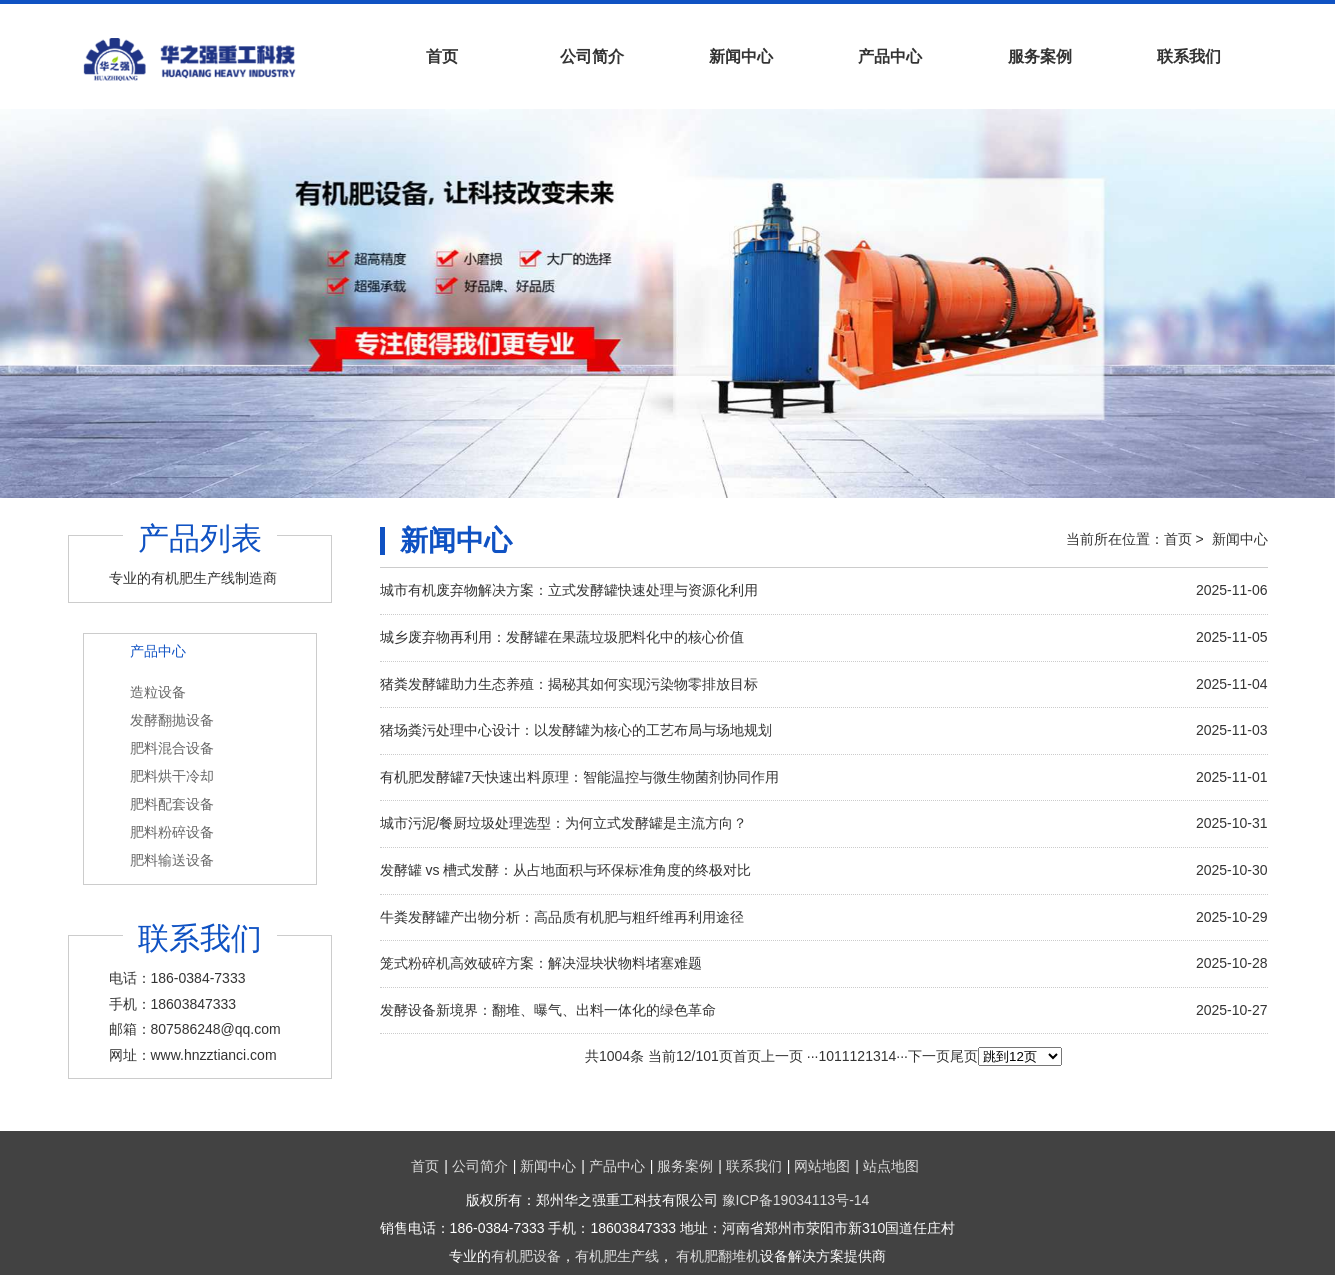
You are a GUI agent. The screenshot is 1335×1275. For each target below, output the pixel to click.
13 (873, 1056)
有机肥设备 (526, 1256)
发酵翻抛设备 (172, 720)
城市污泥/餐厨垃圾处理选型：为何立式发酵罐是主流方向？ (564, 823)
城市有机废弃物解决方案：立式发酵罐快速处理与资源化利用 (569, 590)
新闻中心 (741, 56)
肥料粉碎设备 (172, 832)
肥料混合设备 (172, 748)
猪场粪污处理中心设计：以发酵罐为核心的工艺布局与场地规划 (576, 730)
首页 (442, 56)
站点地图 (891, 1166)
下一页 (929, 1056)
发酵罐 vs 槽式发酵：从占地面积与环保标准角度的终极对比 (566, 870)
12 (858, 1056)
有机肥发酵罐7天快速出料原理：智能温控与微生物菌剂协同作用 (580, 777)
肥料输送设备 (172, 860)
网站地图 (822, 1166)
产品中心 (890, 56)
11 (842, 1056)
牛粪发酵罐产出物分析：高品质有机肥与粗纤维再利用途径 (562, 917)
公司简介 (592, 56)
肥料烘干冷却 (172, 776)
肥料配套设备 (172, 804)
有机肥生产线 (617, 1256)
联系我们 (1189, 56)
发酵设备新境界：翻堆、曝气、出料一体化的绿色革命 (548, 1010)
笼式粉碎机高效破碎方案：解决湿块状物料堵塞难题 (541, 963)
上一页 (782, 1056)
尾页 (964, 1056)
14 (889, 1056)
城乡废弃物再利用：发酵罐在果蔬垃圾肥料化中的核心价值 (562, 637)
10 (826, 1056)
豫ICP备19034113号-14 (796, 1200)
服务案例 (1040, 56)
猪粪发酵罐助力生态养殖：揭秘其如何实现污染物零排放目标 (569, 684)
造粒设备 (158, 692)
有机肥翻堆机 (718, 1256)
